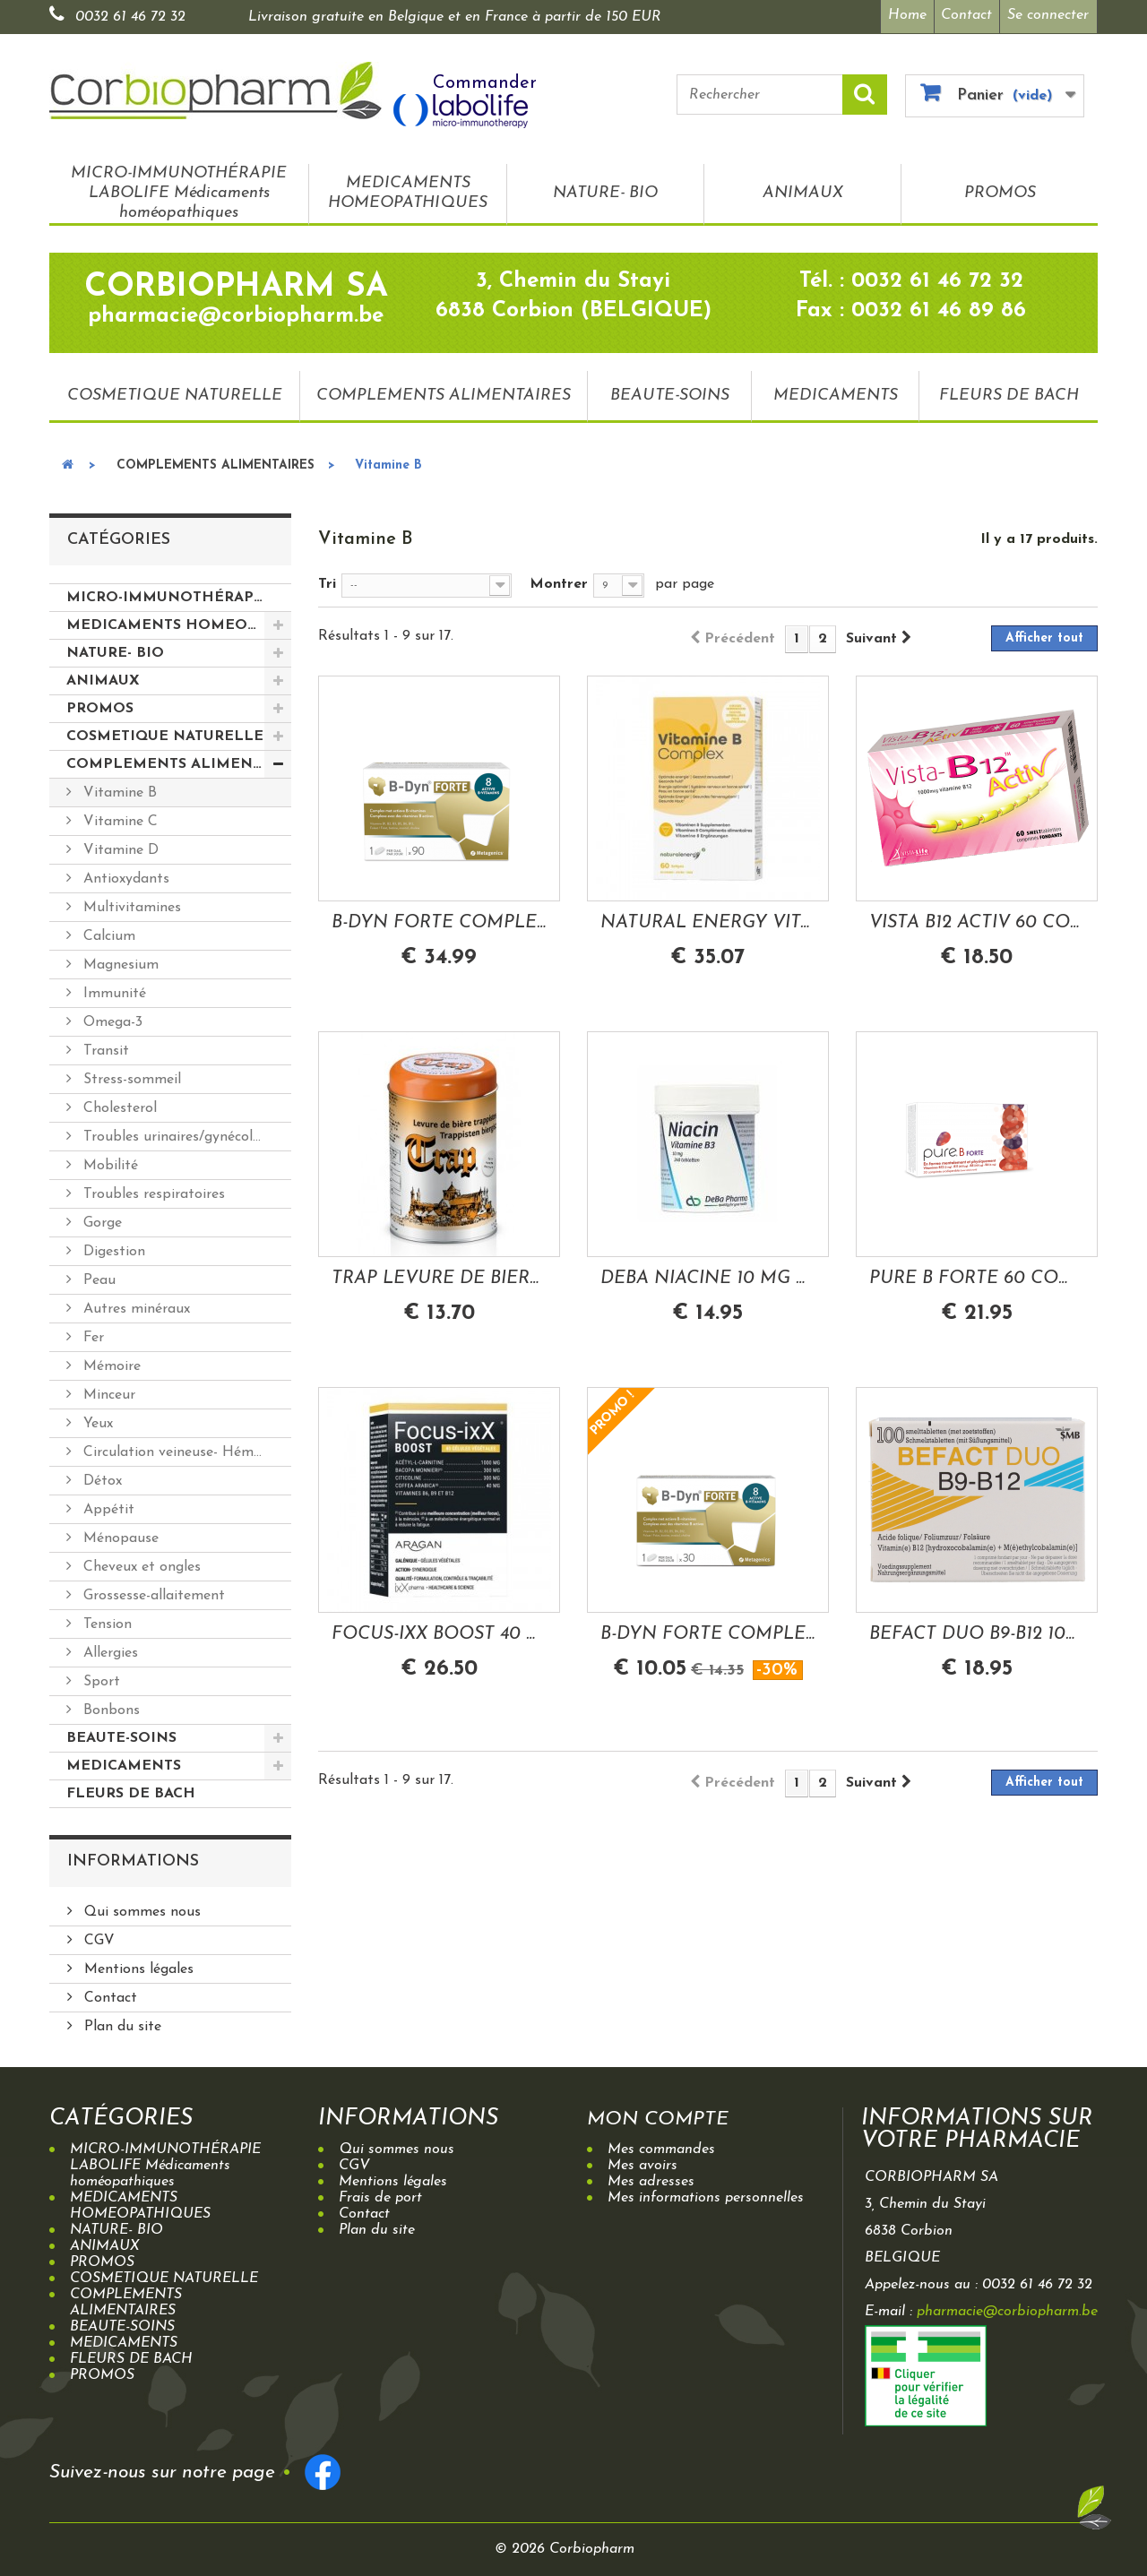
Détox (100, 1477)
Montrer (559, 580)
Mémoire (110, 1363)
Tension (105, 1621)
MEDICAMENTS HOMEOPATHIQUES (407, 188)
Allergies (108, 1649)
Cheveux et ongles (140, 1563)
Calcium (107, 933)
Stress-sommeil (130, 1076)
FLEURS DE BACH (1009, 391)
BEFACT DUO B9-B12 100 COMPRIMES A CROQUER (976, 1630)
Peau (97, 1277)
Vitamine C (118, 818)
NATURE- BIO (605, 188)
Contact (964, 15)
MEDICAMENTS (835, 391)
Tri (327, 580)
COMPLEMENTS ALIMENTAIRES (443, 391)
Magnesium (119, 961)
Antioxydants (124, 875)
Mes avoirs (642, 2162)
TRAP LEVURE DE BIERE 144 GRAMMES (439, 1274)
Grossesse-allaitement (152, 1592)
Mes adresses (651, 2178)
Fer (91, 1334)
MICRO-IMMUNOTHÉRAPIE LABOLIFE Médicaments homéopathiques (179, 188)
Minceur (107, 1391)
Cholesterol (118, 1105)
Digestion (112, 1248)
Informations (133, 1857)
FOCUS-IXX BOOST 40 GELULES (439, 1630)
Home (901, 15)
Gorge (100, 1219)
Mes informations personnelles (706, 2194)
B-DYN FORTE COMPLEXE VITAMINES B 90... (439, 918)
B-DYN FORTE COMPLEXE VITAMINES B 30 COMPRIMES (707, 1630)
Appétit (106, 1506)
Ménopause (119, 1535)
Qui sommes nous (140, 1908)
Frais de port (380, 2194)
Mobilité (108, 1162)
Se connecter (1048, 15)
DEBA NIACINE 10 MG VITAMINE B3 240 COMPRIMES (707, 1274)
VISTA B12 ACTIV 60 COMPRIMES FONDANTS (976, 918)
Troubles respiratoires (152, 1191)
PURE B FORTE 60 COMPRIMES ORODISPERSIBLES (976, 1274)
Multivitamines (130, 904)
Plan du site (120, 2023)
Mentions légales (137, 1966)
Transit (104, 1047)
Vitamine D (119, 847)
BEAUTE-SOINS (669, 391)
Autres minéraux (134, 1305)
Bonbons (109, 1707)
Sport (99, 1678)
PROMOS (1000, 188)
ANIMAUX (803, 188)
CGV (97, 1937)
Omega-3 (110, 1019)
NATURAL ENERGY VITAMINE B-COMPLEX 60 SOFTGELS (707, 918)
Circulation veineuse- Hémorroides (185, 1449)
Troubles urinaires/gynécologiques (185, 1133)
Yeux (96, 1420)
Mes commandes (661, 2146)
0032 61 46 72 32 (130, 17)
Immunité (112, 990)
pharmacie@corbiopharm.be (1007, 2308)
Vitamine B (118, 789)
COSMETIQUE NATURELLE (174, 391)
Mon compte (667, 2115)
